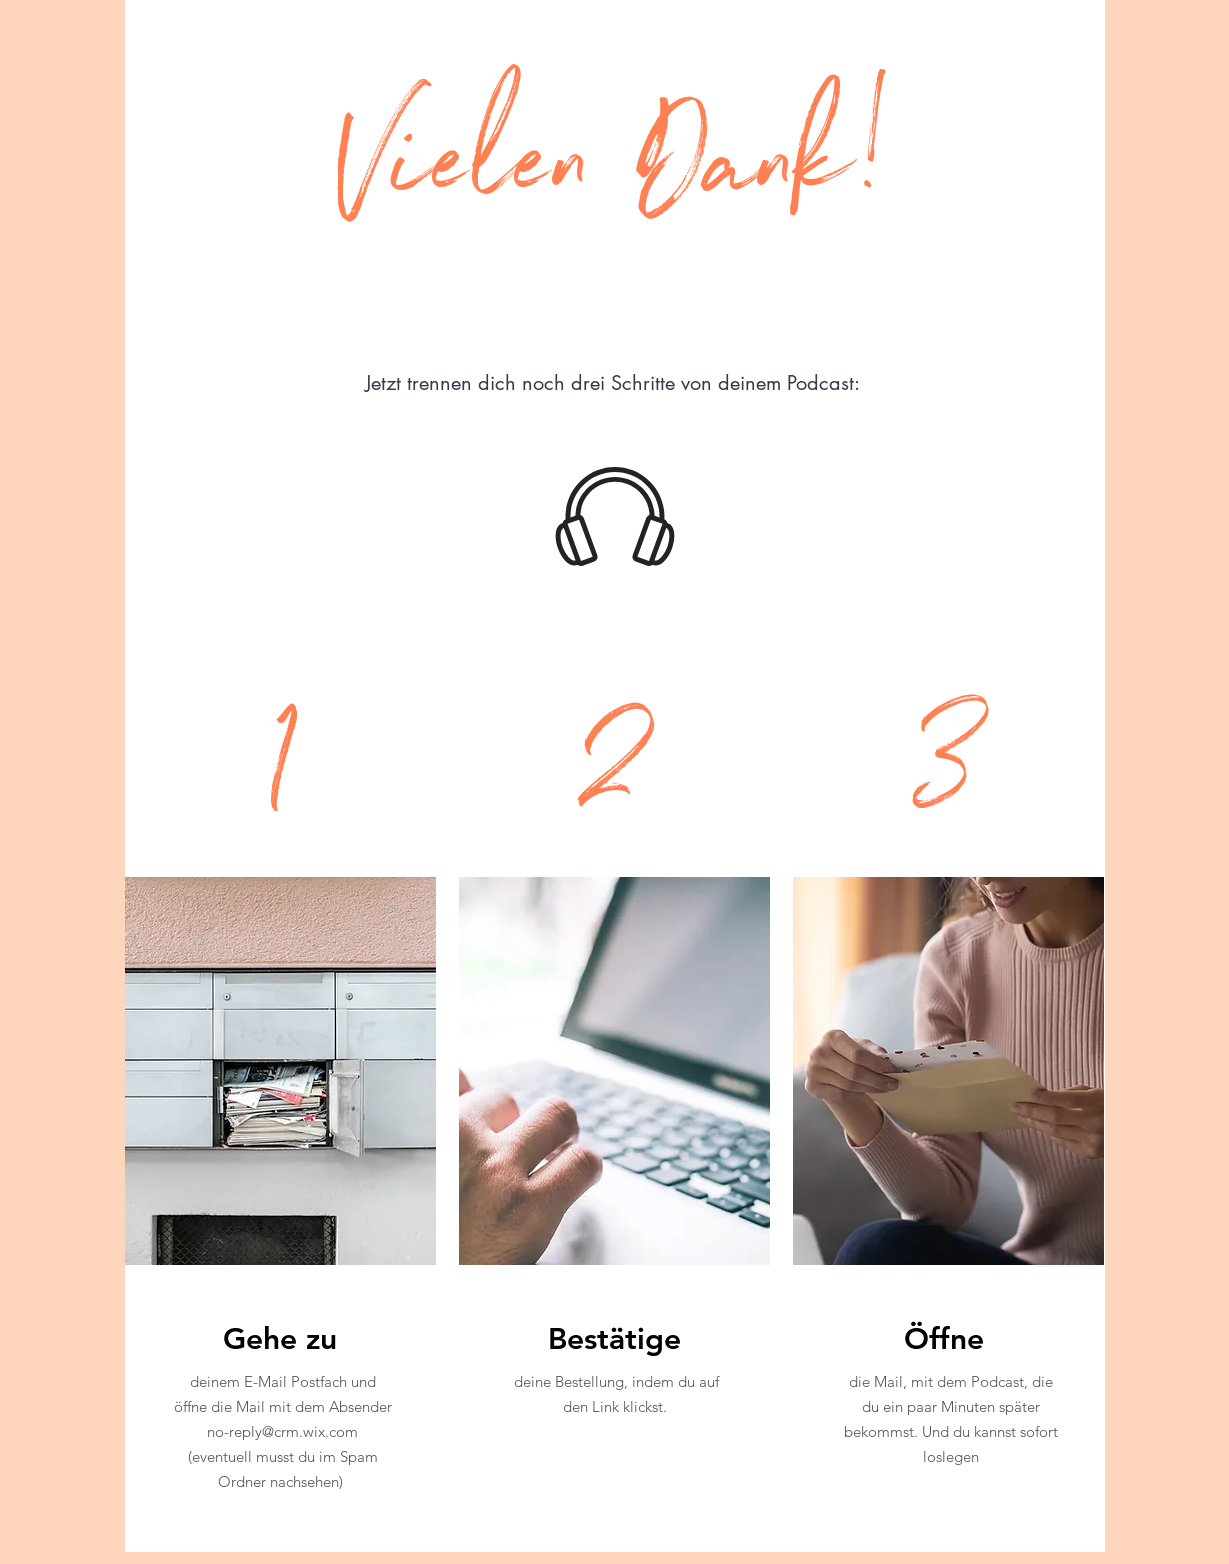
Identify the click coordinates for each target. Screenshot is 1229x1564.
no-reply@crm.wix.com (282, 1431)
